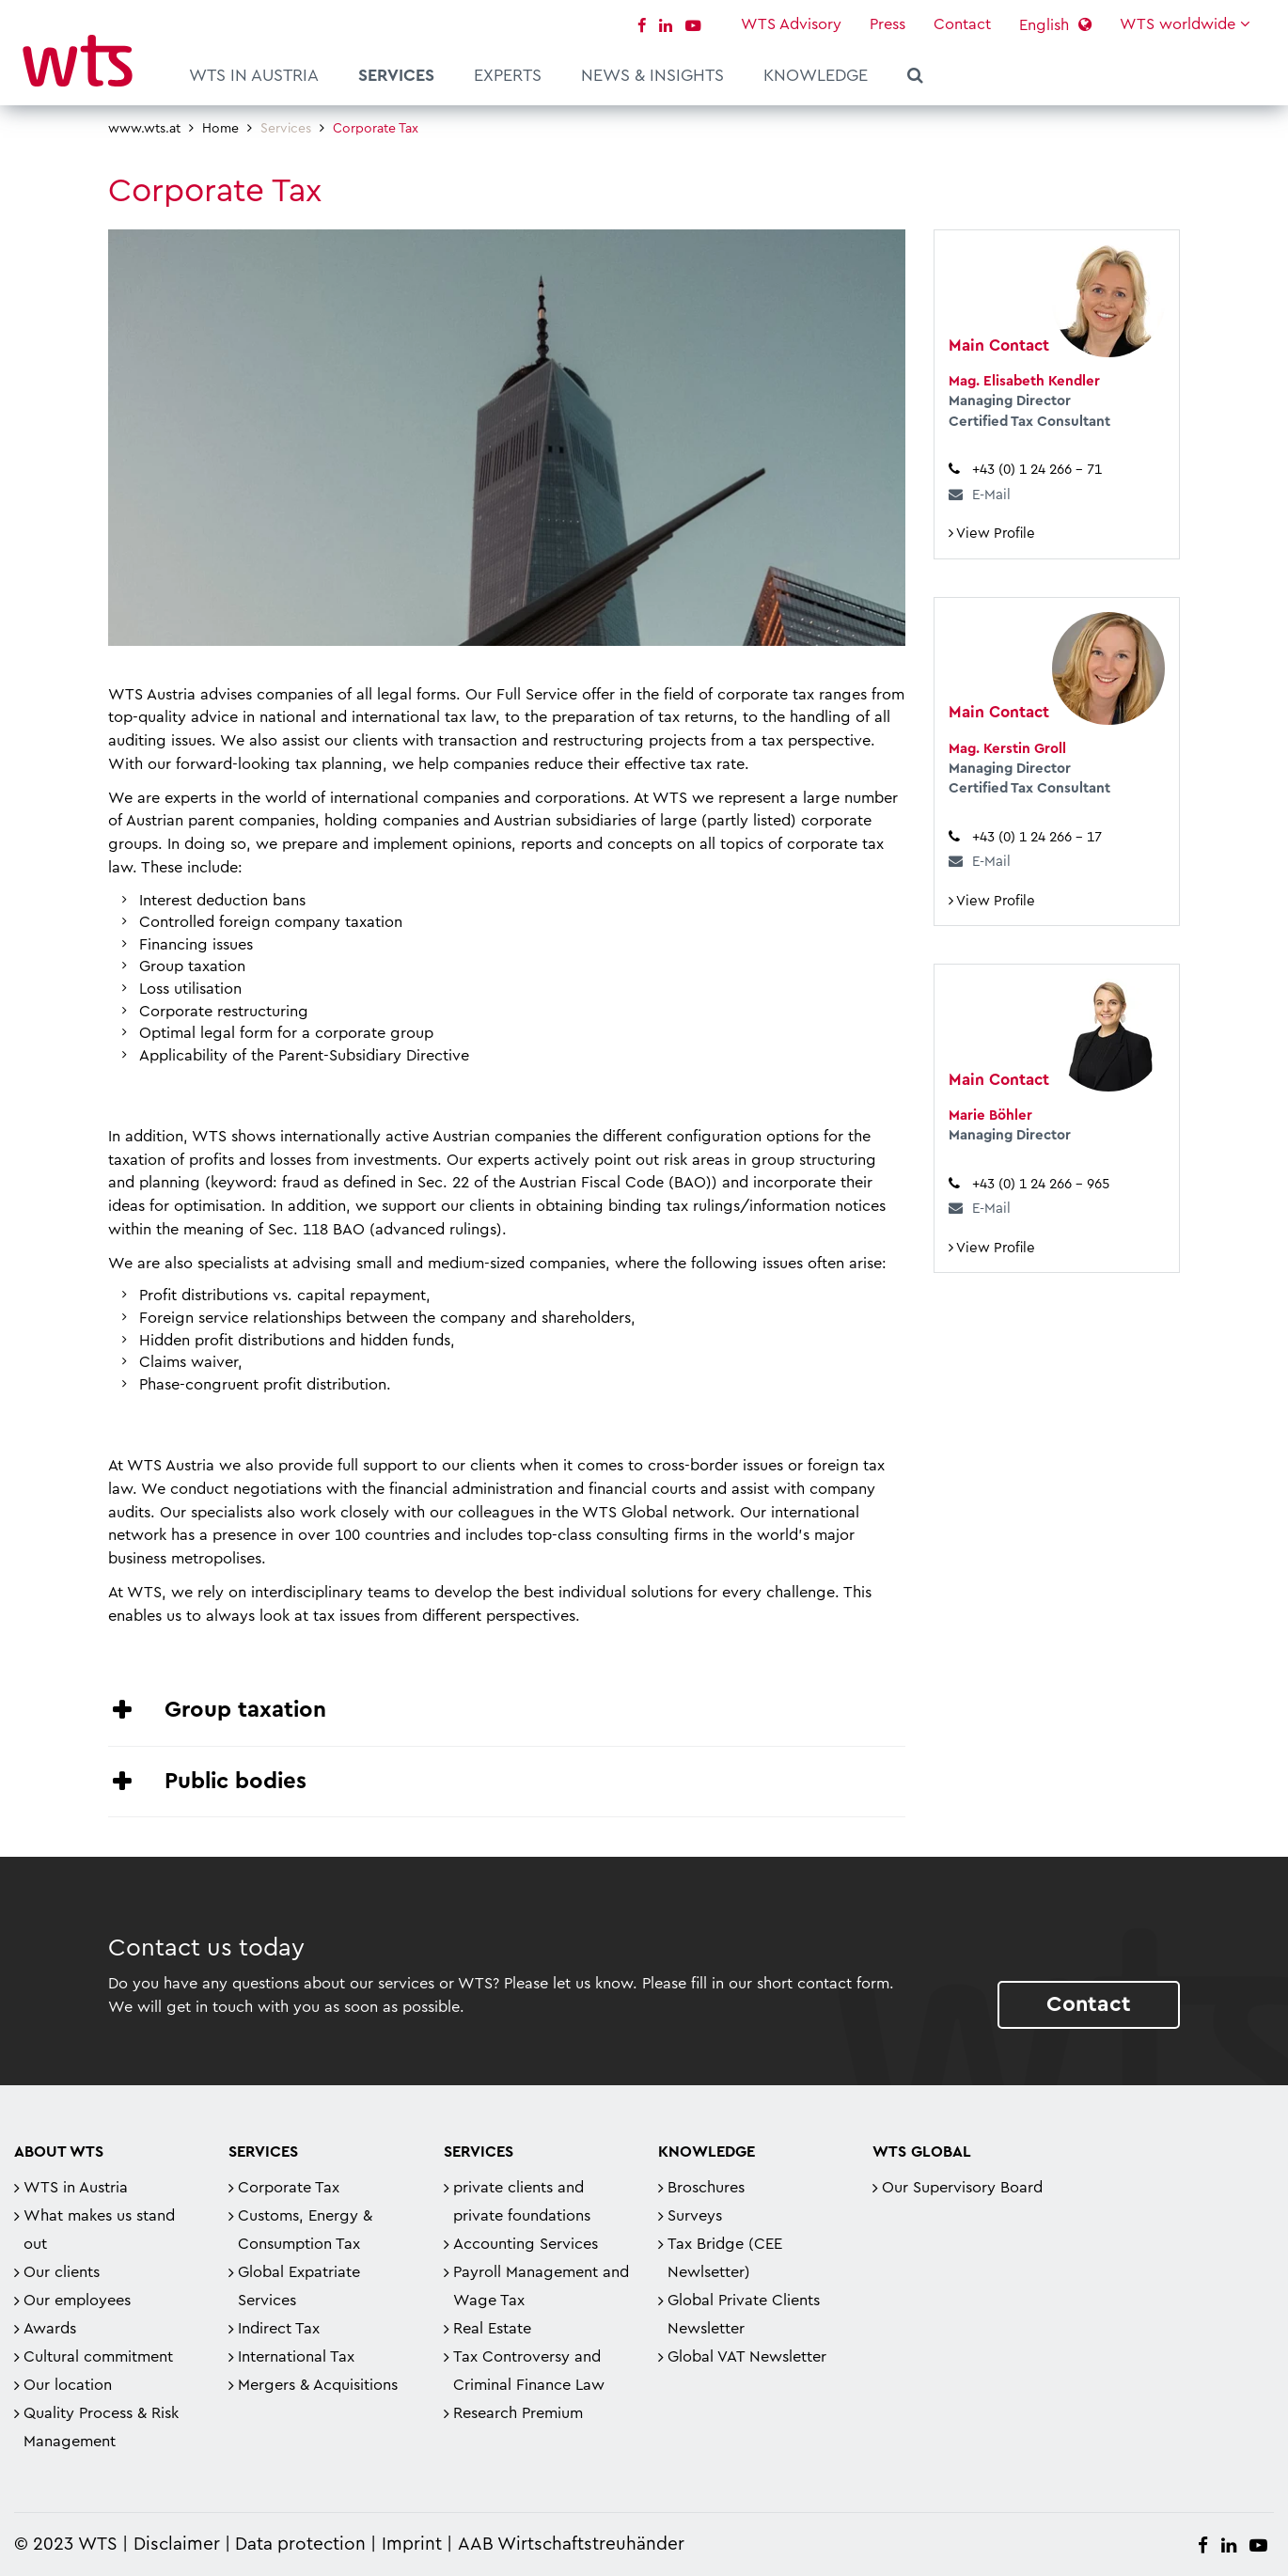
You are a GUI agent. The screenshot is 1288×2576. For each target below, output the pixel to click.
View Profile (992, 533)
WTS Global (921, 2152)
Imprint (412, 2544)
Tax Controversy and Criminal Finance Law (529, 2371)
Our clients (62, 2272)
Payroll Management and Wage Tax (541, 2286)
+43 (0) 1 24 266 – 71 (1037, 470)
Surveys (695, 2215)
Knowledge (815, 75)
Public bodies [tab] (235, 1781)
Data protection (300, 2544)
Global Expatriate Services (299, 2286)
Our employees (77, 2300)
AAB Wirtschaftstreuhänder (571, 2544)
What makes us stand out (99, 2230)
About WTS (58, 2152)
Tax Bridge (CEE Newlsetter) (725, 2258)
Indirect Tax (279, 2328)
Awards (50, 2328)
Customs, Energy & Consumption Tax (305, 2230)
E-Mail (991, 494)
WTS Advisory (791, 24)
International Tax (296, 2356)
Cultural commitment (98, 2356)
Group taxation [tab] (245, 1710)
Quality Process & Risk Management (101, 2427)
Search (915, 78)
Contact (962, 24)
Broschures (706, 2187)
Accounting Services (525, 2244)
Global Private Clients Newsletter (744, 2314)
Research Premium (518, 2413)
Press (887, 24)
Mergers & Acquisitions (318, 2385)
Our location (68, 2385)
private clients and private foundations (521, 2201)
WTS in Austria (254, 75)
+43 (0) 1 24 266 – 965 (1040, 1184)
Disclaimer (177, 2544)
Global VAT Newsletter (747, 2356)
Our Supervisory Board (962, 2187)
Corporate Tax (288, 2187)
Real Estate (492, 2328)
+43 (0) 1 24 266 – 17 (1037, 837)
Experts (508, 75)
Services (396, 75)
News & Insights (652, 75)
